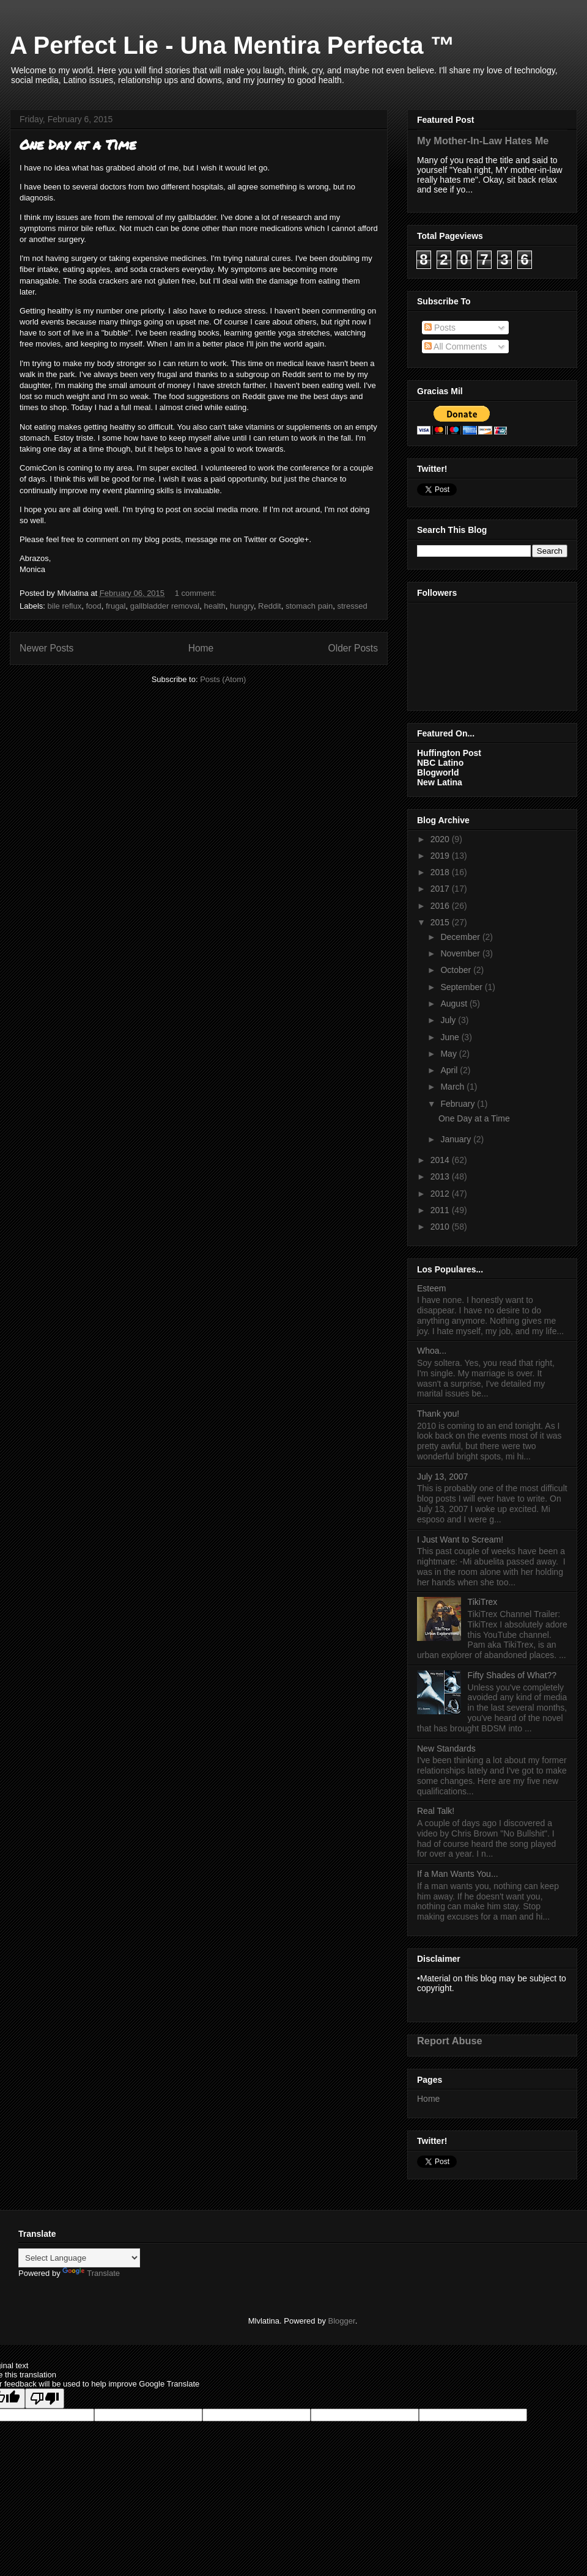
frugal (116, 606)
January (456, 1139)
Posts (440, 327)
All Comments (455, 346)
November (461, 953)
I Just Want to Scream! (460, 1539)
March (453, 1087)
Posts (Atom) (223, 679)
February (458, 1104)
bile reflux (65, 606)
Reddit (269, 606)
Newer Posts (46, 648)
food (93, 606)
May (449, 1054)
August (454, 1003)
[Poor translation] (44, 2398)
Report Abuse (449, 2040)
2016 (441, 906)
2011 (441, 1210)
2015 (441, 922)
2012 (441, 1193)
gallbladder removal (164, 606)
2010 (441, 1226)
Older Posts (353, 648)
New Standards (446, 1748)
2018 (441, 872)
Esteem (431, 1288)
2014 (441, 1160)
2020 (441, 839)
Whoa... (431, 1351)
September (462, 987)
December (461, 937)
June (450, 1037)
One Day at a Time (78, 144)
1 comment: (197, 593)
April (450, 1070)
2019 (441, 856)
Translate (91, 2273)
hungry (242, 606)
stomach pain (309, 606)
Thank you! (438, 1413)
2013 (441, 1176)
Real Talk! (435, 1811)
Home (201, 648)
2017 (441, 889)
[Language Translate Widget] (79, 2257)
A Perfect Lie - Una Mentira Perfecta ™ (232, 45)
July (449, 1020)
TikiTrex (483, 1602)
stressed (352, 606)
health (214, 606)
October (456, 970)
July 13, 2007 (442, 1476)
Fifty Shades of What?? (512, 1675)
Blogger (341, 2320)
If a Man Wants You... (457, 1874)
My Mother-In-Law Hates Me (482, 140)
